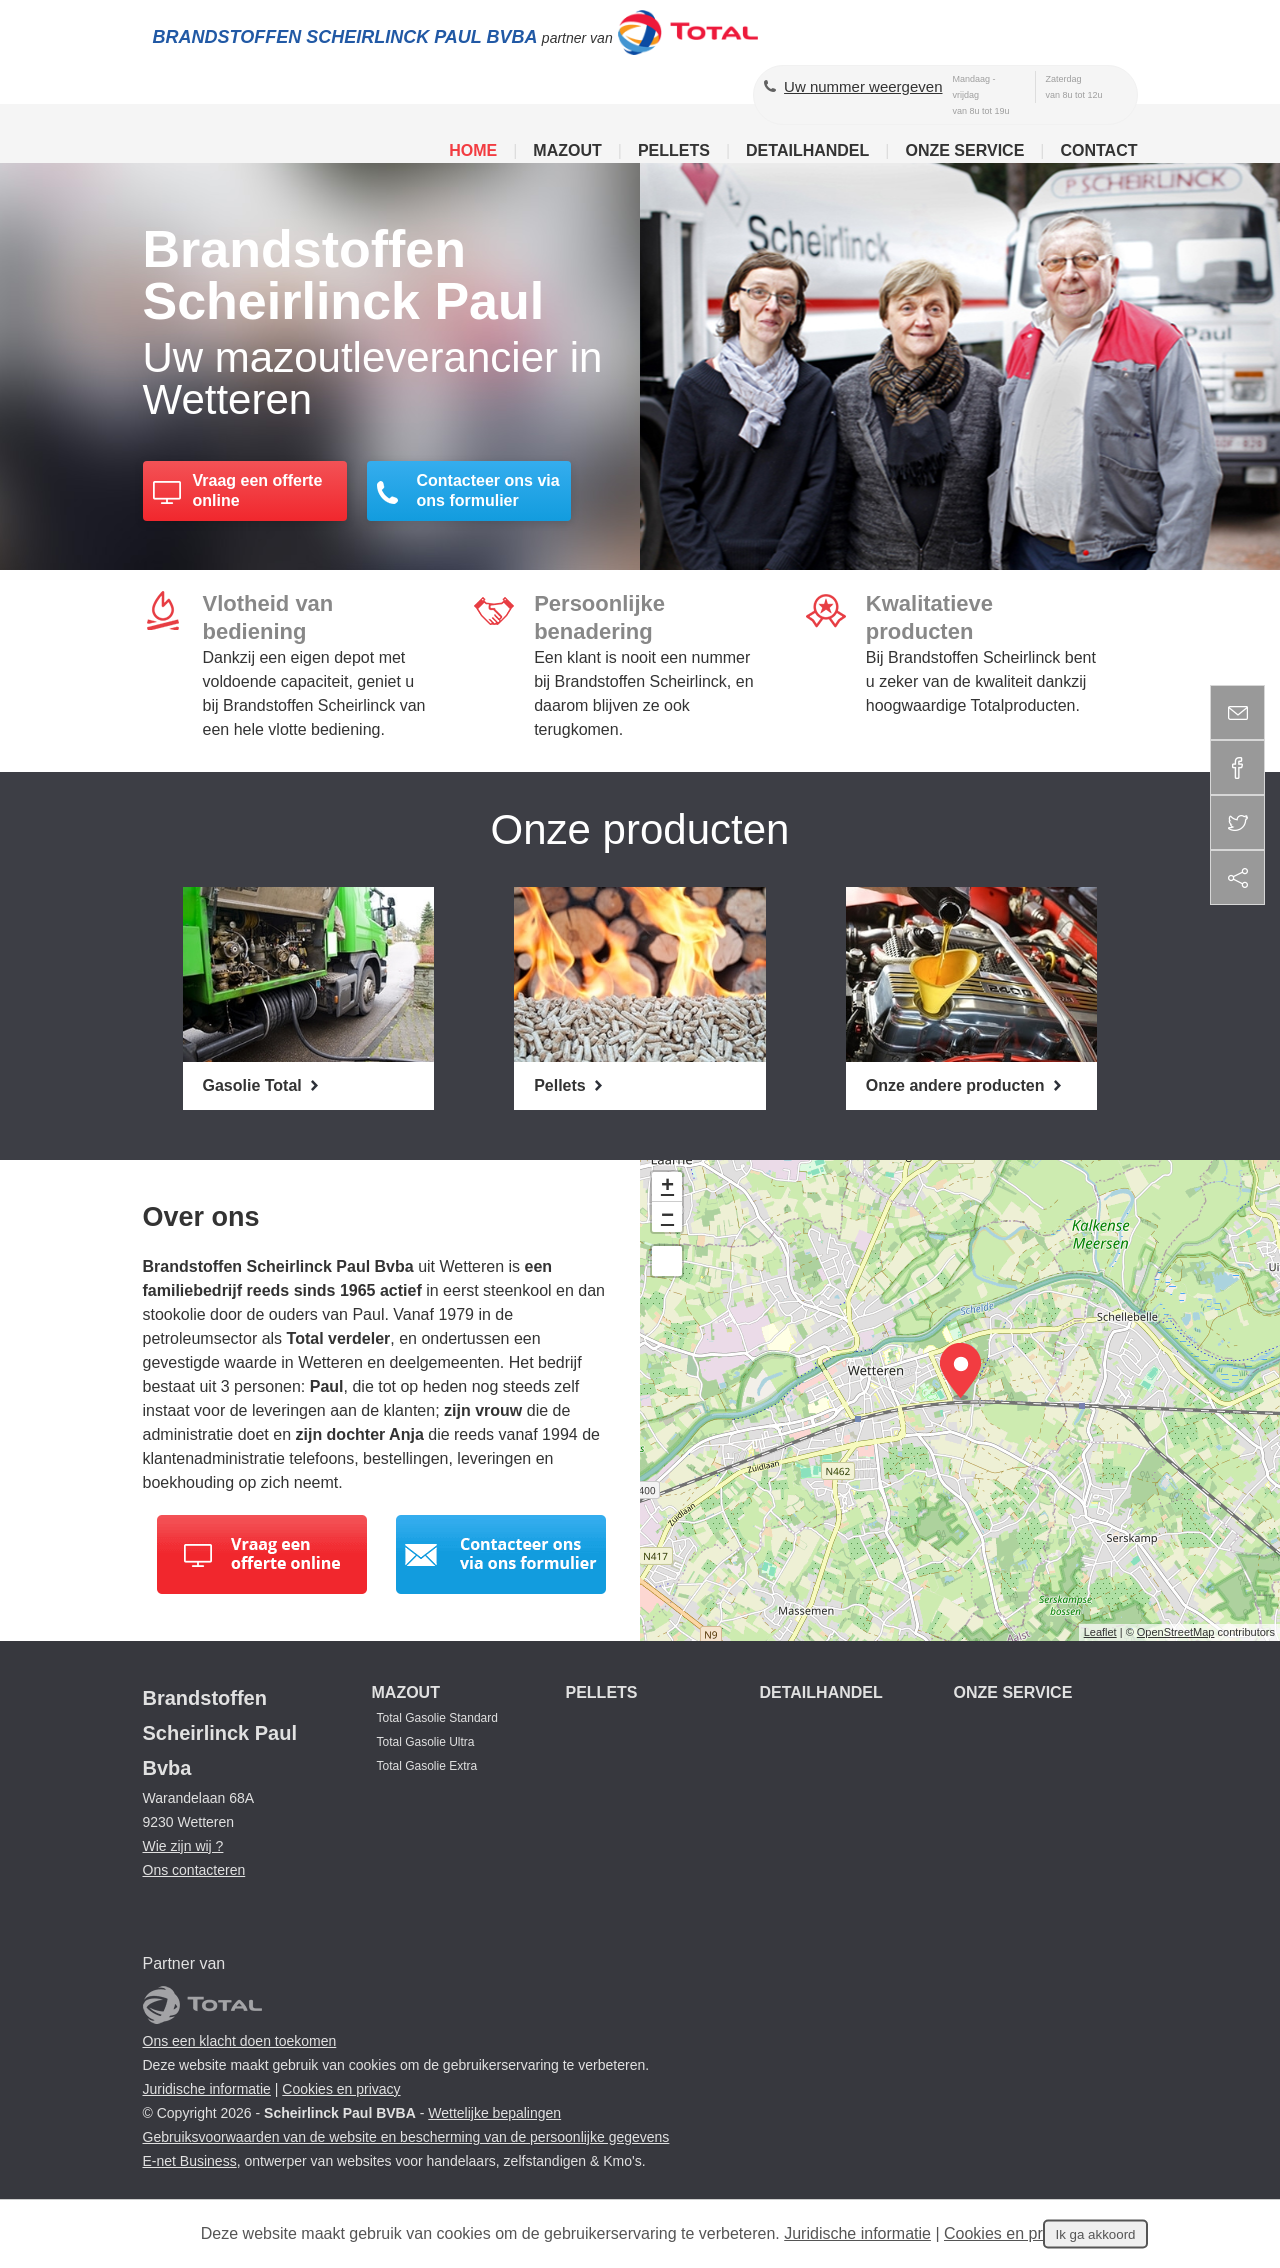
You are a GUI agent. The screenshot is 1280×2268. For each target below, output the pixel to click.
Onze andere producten (957, 1085)
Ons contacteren (194, 1870)
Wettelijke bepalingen (494, 2113)
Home (473, 150)
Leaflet (1100, 1632)
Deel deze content (1237, 877)
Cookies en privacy (341, 2089)
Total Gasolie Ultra (426, 1742)
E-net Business (190, 2161)
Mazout (567, 150)
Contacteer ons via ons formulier (488, 491)
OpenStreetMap (1176, 1632)
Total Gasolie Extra (427, 1766)
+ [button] (667, 1187)
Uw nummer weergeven (863, 86)
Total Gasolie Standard (437, 1718)
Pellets (674, 150)
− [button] (667, 1217)
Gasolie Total (255, 1085)
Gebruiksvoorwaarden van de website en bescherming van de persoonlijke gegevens (406, 2137)
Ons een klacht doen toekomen (240, 2041)
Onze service (964, 150)
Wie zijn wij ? (183, 1846)
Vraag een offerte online (258, 491)
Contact (1098, 150)
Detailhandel (807, 150)
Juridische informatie (207, 2089)
